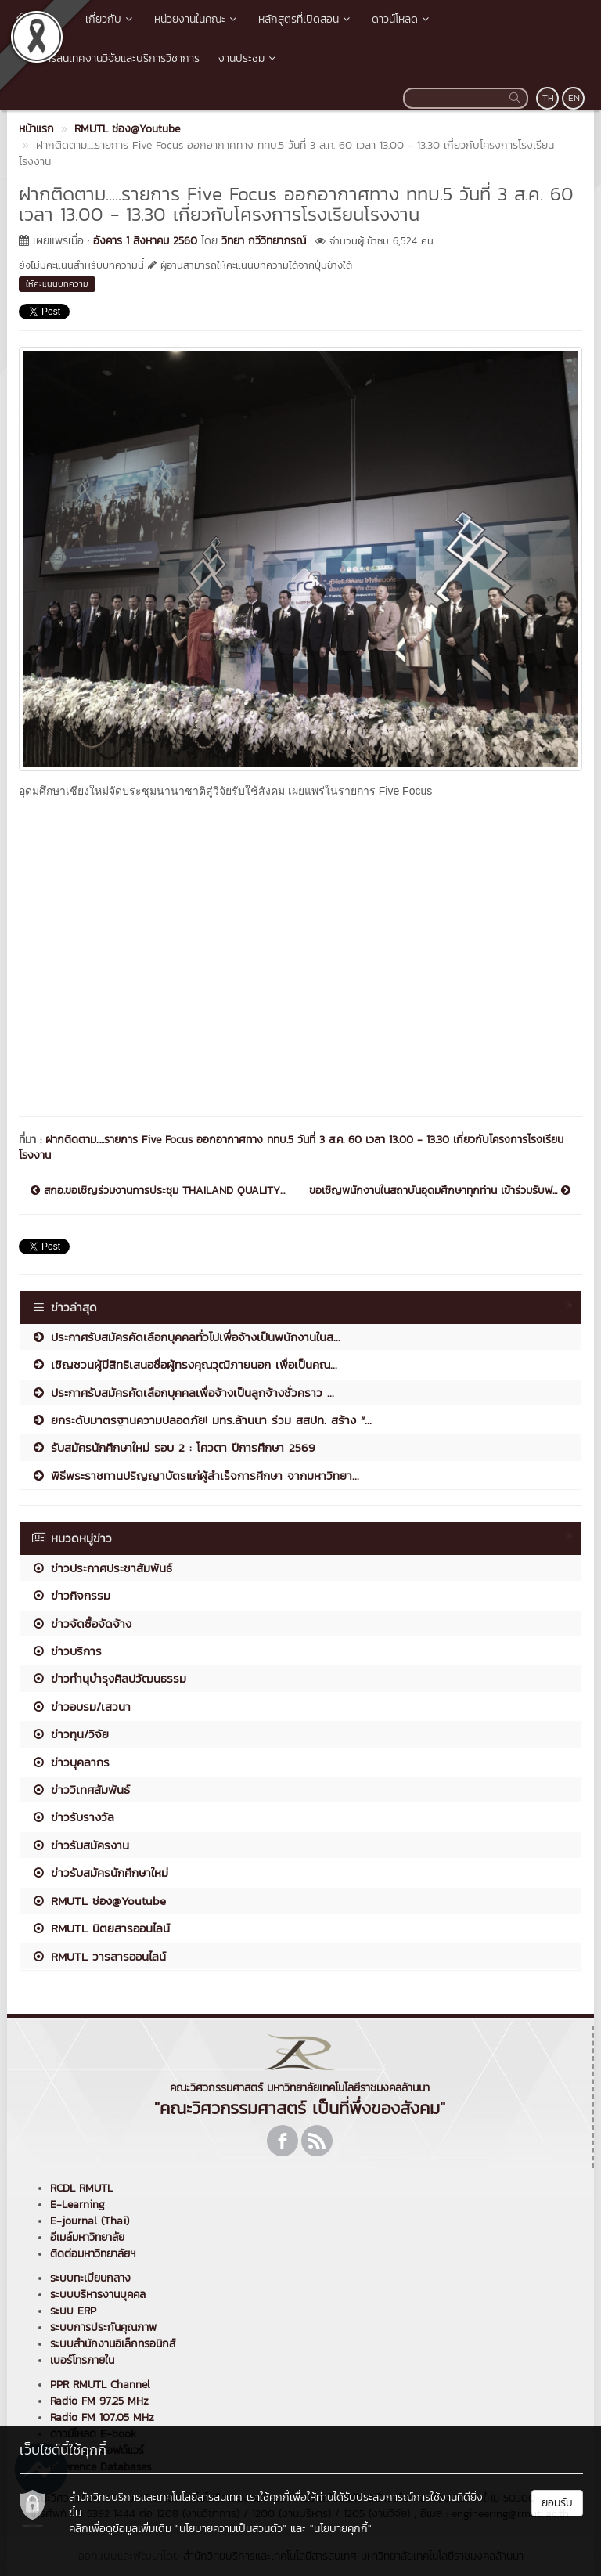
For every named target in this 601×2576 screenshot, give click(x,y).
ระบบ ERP (73, 2311)
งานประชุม (248, 58)
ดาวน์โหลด (402, 19)
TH (548, 98)
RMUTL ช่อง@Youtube (98, 1901)
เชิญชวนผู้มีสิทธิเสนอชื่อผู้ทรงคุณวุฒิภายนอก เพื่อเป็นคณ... (184, 1364)
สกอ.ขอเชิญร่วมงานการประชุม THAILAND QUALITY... (158, 1191)
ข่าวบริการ (66, 1651)
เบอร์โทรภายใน (82, 2360)
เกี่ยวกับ (110, 19)
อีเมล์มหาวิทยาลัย (87, 2237)
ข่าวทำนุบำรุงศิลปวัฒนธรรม (108, 1678)
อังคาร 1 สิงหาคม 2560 (145, 241)
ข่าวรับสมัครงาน (80, 1845)
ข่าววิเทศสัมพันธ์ (80, 1789)
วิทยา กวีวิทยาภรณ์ (263, 241)
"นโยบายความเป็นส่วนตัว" (230, 2528)
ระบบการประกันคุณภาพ (103, 2327)
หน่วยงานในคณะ (196, 19)
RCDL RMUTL (81, 2188)
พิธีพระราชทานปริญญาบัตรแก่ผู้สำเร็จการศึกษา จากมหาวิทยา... (195, 1476)
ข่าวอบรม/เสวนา (81, 1706)
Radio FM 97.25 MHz (99, 2401)
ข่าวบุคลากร (70, 1762)
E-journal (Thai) (89, 2221)
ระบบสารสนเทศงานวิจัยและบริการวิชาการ (108, 58)
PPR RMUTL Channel (100, 2384)
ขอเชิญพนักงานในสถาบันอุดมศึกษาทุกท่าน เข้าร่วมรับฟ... (439, 1191)
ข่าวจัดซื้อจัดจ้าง (81, 1624)
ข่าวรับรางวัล (72, 1817)
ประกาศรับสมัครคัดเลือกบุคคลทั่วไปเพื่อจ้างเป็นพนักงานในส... (185, 1337)
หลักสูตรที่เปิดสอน (305, 19)
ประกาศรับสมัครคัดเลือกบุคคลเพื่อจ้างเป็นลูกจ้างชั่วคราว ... (182, 1393)
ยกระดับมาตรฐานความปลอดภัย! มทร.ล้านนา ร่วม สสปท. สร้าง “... (201, 1420)
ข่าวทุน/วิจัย (70, 1734)
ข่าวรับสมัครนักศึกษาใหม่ (99, 1872)
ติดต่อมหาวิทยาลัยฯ (92, 2254)
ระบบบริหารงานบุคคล (98, 2294)
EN (574, 98)
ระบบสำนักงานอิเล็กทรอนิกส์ (112, 2344)
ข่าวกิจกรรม (70, 1595)
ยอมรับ (557, 2503)
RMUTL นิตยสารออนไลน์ (100, 1928)
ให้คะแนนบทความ (57, 283)
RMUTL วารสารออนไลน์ (98, 1956)
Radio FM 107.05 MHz (102, 2417)
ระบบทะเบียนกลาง (90, 2278)
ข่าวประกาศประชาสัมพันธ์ (101, 1568)
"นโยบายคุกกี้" (341, 2528)
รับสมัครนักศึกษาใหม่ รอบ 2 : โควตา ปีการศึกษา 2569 (173, 1447)
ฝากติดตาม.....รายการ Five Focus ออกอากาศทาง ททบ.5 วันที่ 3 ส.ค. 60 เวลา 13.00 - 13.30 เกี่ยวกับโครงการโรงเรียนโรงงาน (291, 1147)
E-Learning (77, 2204)
